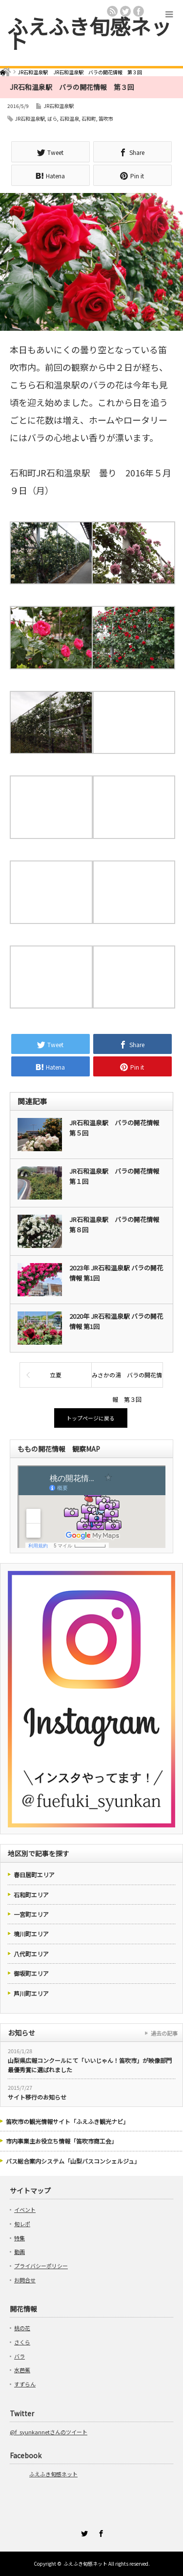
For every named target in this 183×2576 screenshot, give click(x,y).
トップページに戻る (90, 1418)
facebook (138, 11)
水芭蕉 (22, 2370)
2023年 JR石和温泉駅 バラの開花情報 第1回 (116, 1273)
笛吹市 (106, 118)
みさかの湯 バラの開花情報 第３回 (127, 1379)
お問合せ (25, 2280)
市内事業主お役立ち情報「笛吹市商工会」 (61, 2141)
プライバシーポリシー (41, 2266)
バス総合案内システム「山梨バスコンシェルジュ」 (73, 2161)
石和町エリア (31, 1894)
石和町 (88, 118)
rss (112, 11)
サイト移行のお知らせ (37, 2097)
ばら (52, 118)
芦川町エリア (31, 1993)
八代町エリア (31, 1954)
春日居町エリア (34, 1874)
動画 (19, 2251)
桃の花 (22, 2328)
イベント (25, 2209)
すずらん (25, 2384)
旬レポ (22, 2224)
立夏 (55, 1375)
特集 (19, 2238)
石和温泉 (69, 118)
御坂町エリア (31, 1973)
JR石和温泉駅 (59, 105)
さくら (22, 2342)
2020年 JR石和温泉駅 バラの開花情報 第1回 (116, 1321)
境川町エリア (31, 1934)
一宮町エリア (31, 1914)
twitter (125, 11)
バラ (19, 2356)
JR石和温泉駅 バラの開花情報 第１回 (117, 1176)
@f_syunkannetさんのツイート (48, 2432)
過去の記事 (164, 2033)
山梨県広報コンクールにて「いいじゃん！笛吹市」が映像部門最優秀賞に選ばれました (90, 2065)
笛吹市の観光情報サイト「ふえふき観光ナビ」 (67, 2121)
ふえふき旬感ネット (89, 33)
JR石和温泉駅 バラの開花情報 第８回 (117, 1224)
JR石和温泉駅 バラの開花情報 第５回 (117, 1128)
